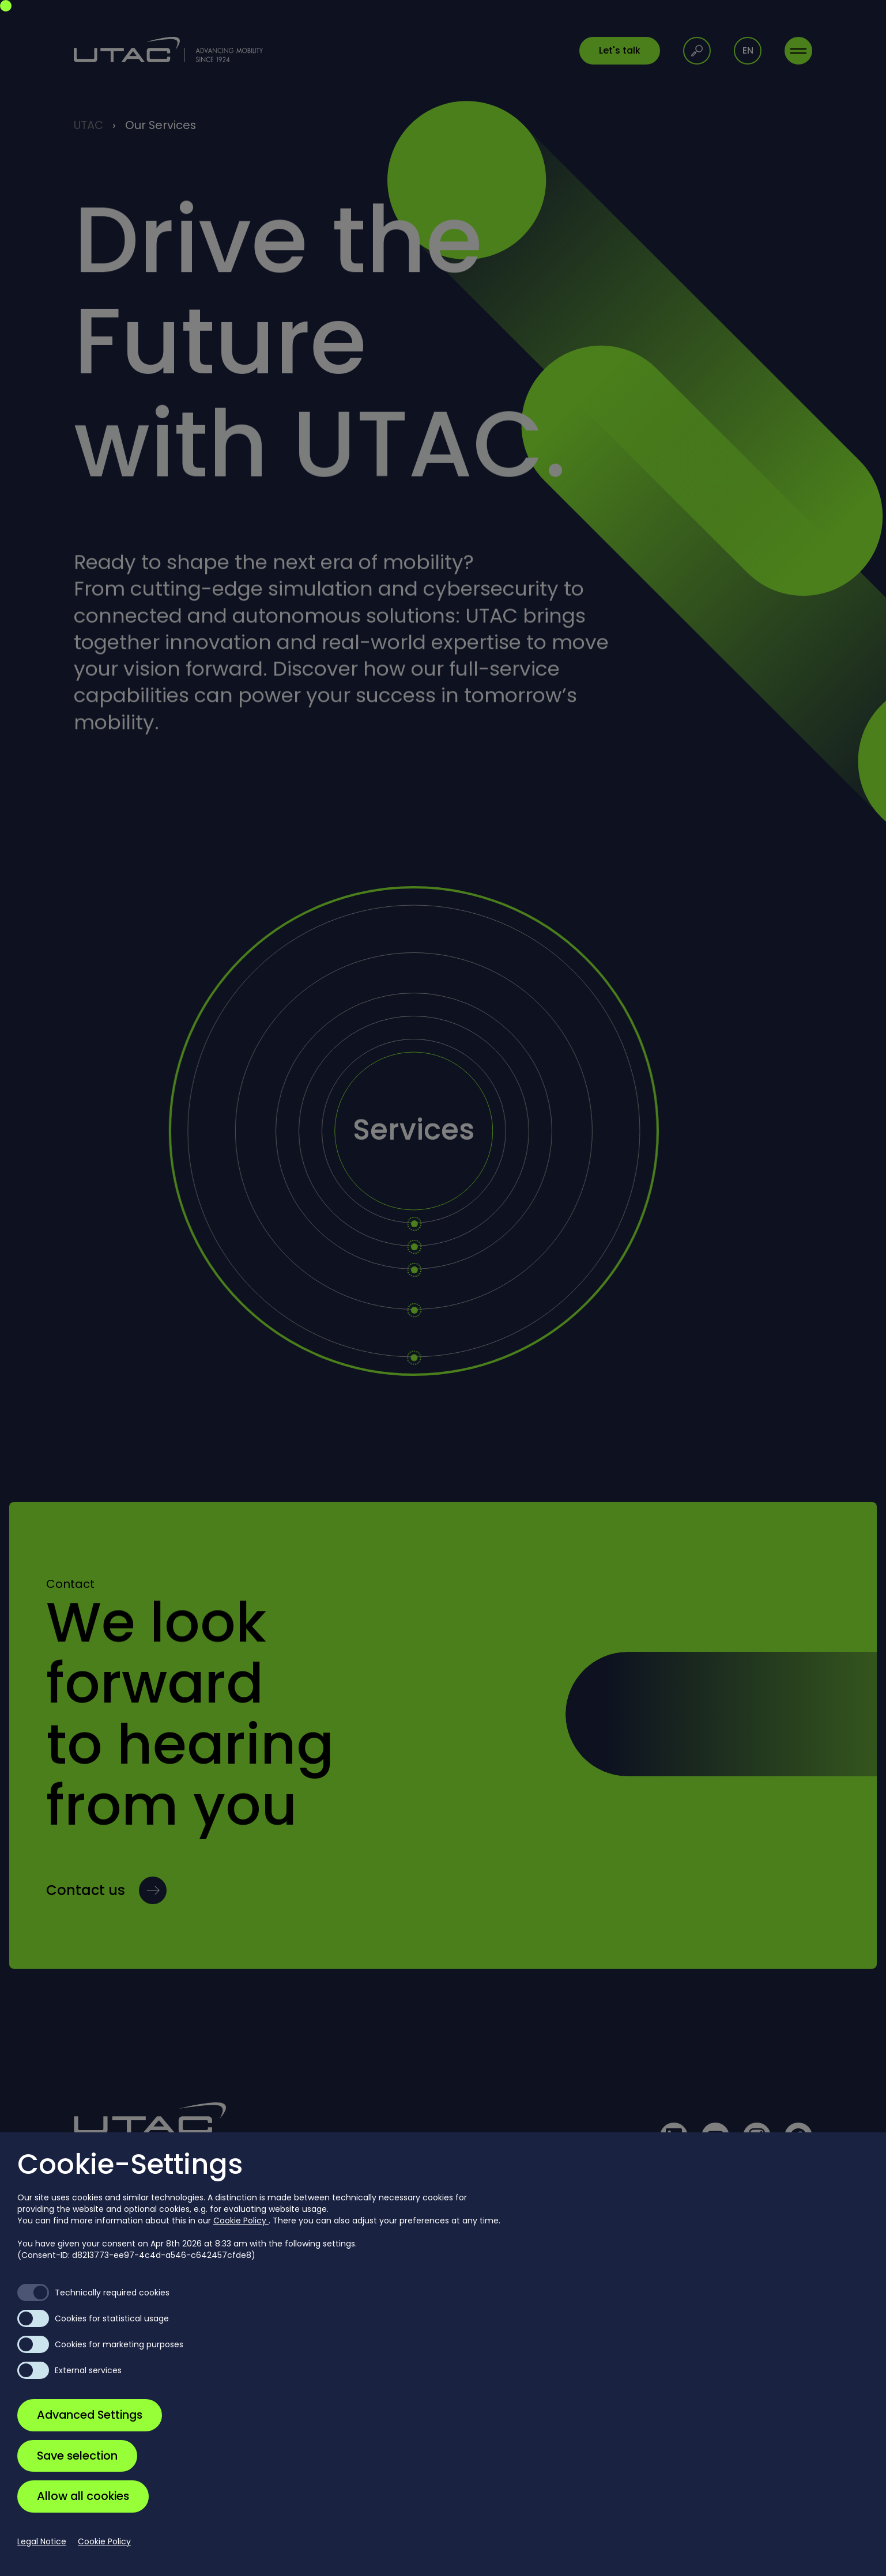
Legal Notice (41, 2541)
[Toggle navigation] (798, 51)
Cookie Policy (241, 2220)
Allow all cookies (83, 2496)
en (747, 50)
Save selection (77, 2456)
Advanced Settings (89, 2415)
